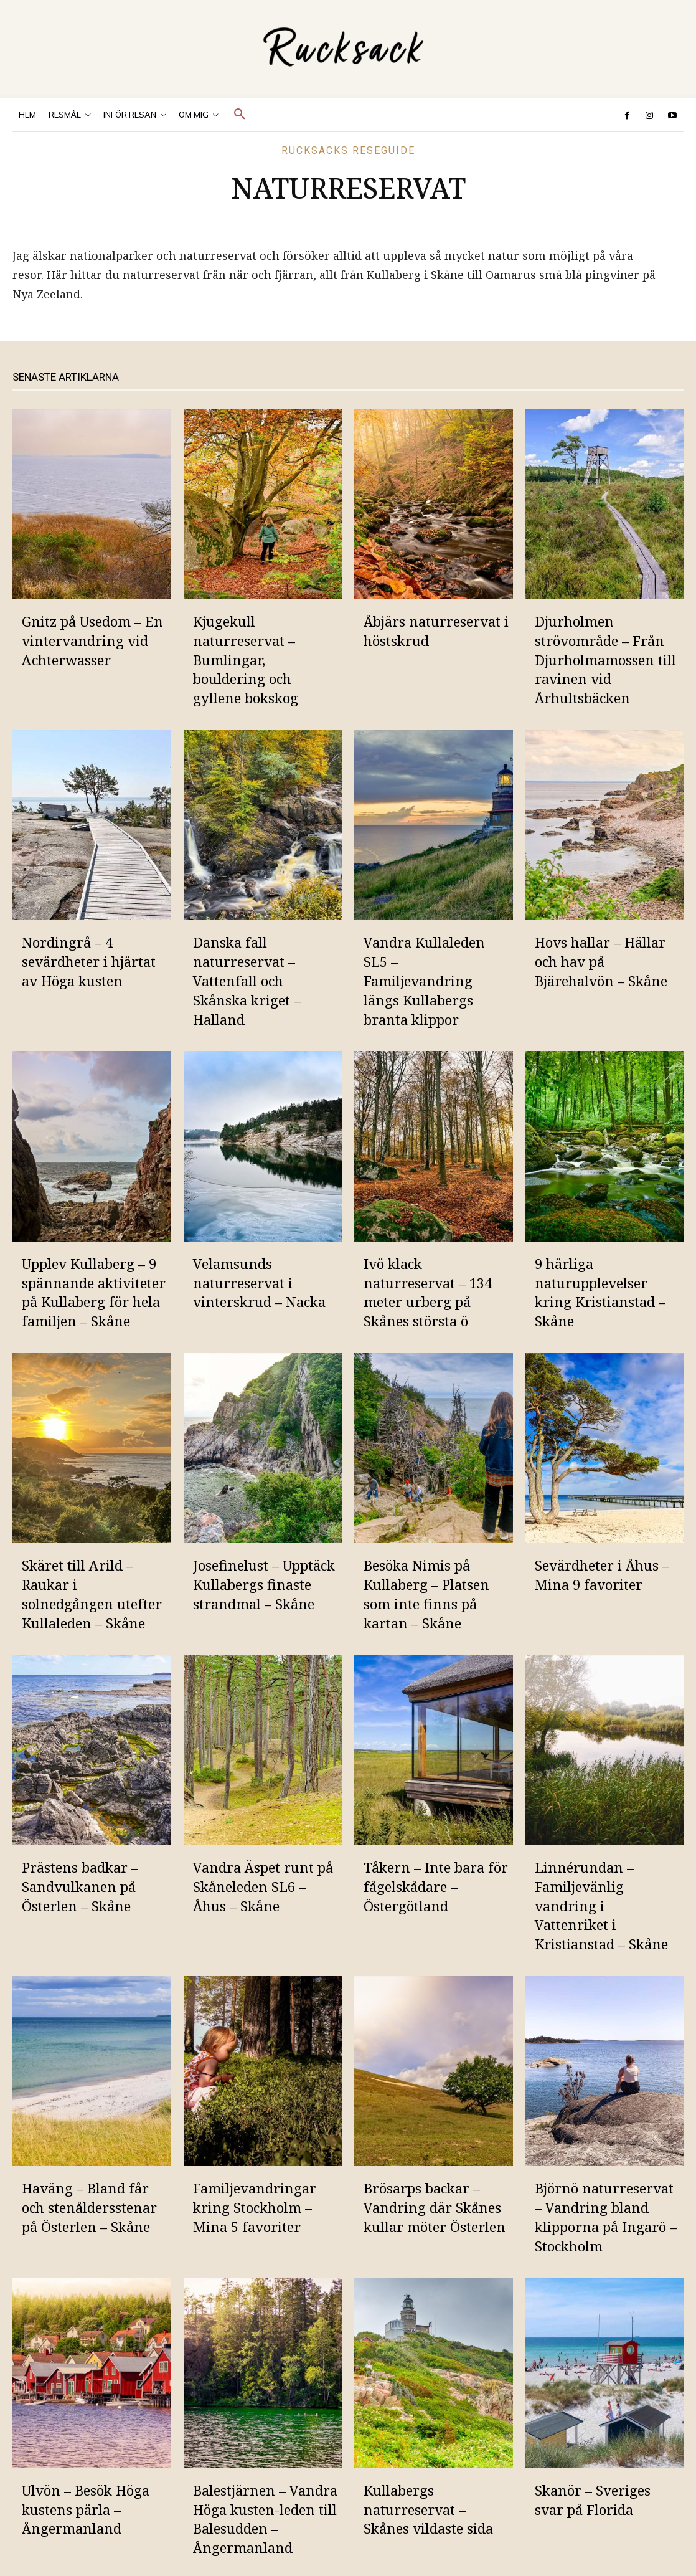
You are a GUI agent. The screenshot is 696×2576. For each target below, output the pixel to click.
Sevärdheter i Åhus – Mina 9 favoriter (602, 1575)
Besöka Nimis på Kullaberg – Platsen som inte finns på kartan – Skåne (426, 1594)
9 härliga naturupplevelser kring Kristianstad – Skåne (600, 1292)
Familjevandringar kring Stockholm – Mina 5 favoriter (254, 2207)
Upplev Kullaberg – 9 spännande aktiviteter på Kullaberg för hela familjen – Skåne (94, 1292)
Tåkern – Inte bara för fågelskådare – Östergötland (436, 1886)
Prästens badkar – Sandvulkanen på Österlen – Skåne (80, 1886)
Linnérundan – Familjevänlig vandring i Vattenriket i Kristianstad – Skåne (601, 1905)
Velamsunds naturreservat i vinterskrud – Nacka (259, 1282)
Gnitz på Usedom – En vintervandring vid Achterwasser (92, 640)
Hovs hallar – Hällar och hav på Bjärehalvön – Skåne (601, 961)
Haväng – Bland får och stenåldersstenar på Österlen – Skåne (89, 2207)
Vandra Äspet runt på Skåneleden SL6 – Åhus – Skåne (263, 1886)
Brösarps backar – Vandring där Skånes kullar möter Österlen (435, 2207)
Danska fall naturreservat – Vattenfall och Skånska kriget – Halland (247, 980)
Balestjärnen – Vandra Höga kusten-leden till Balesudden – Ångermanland (265, 2519)
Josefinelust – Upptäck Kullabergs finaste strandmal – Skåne (264, 1584)
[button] (240, 115)
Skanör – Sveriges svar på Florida (593, 2500)
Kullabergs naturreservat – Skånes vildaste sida (428, 2509)
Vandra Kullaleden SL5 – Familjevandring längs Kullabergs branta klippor (424, 980)
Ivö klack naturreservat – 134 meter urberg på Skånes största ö (428, 1292)
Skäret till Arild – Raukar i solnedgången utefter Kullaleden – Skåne (92, 1594)
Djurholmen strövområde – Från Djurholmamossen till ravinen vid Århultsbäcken (605, 659)
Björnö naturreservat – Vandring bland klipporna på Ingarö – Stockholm (606, 2217)
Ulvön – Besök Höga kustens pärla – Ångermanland (85, 2509)
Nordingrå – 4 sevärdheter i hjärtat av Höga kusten (89, 961)
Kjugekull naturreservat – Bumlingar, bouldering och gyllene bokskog (245, 659)
